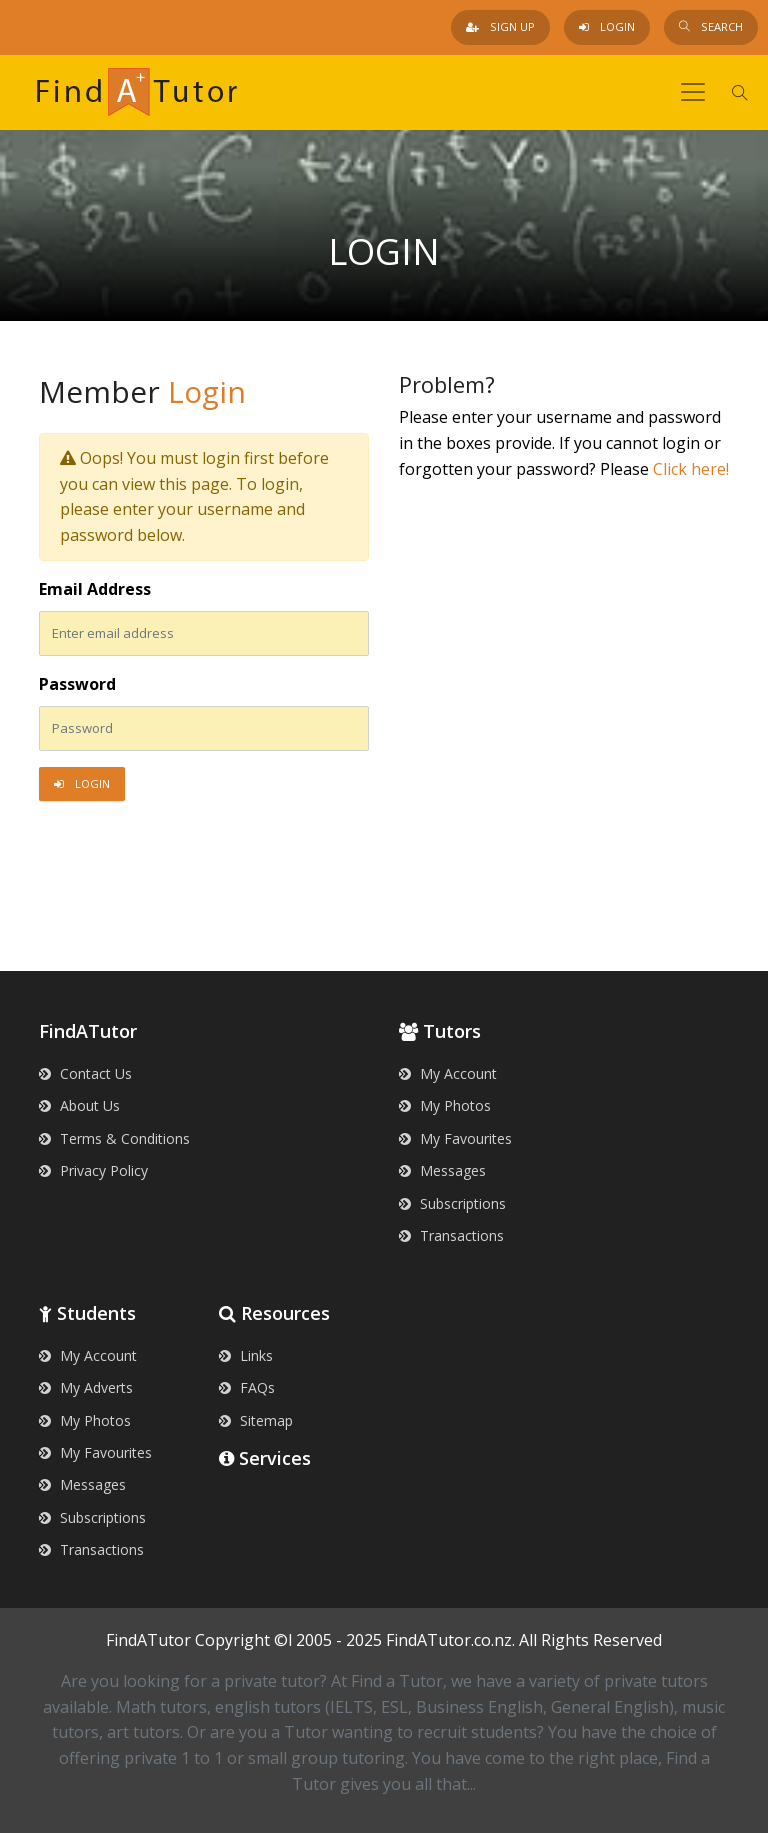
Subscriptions (452, 1203)
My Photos (445, 1105)
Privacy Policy (93, 1170)
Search (711, 26)
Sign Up (500, 26)
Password (77, 684)
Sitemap (256, 1420)
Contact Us (85, 1073)
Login (607, 26)
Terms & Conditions (114, 1138)
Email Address (95, 589)
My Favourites (455, 1138)
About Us (79, 1105)
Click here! (691, 469)
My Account (448, 1073)
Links (246, 1355)
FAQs (247, 1387)
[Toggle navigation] (693, 92)
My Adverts (86, 1387)
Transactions (451, 1235)
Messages (442, 1170)
